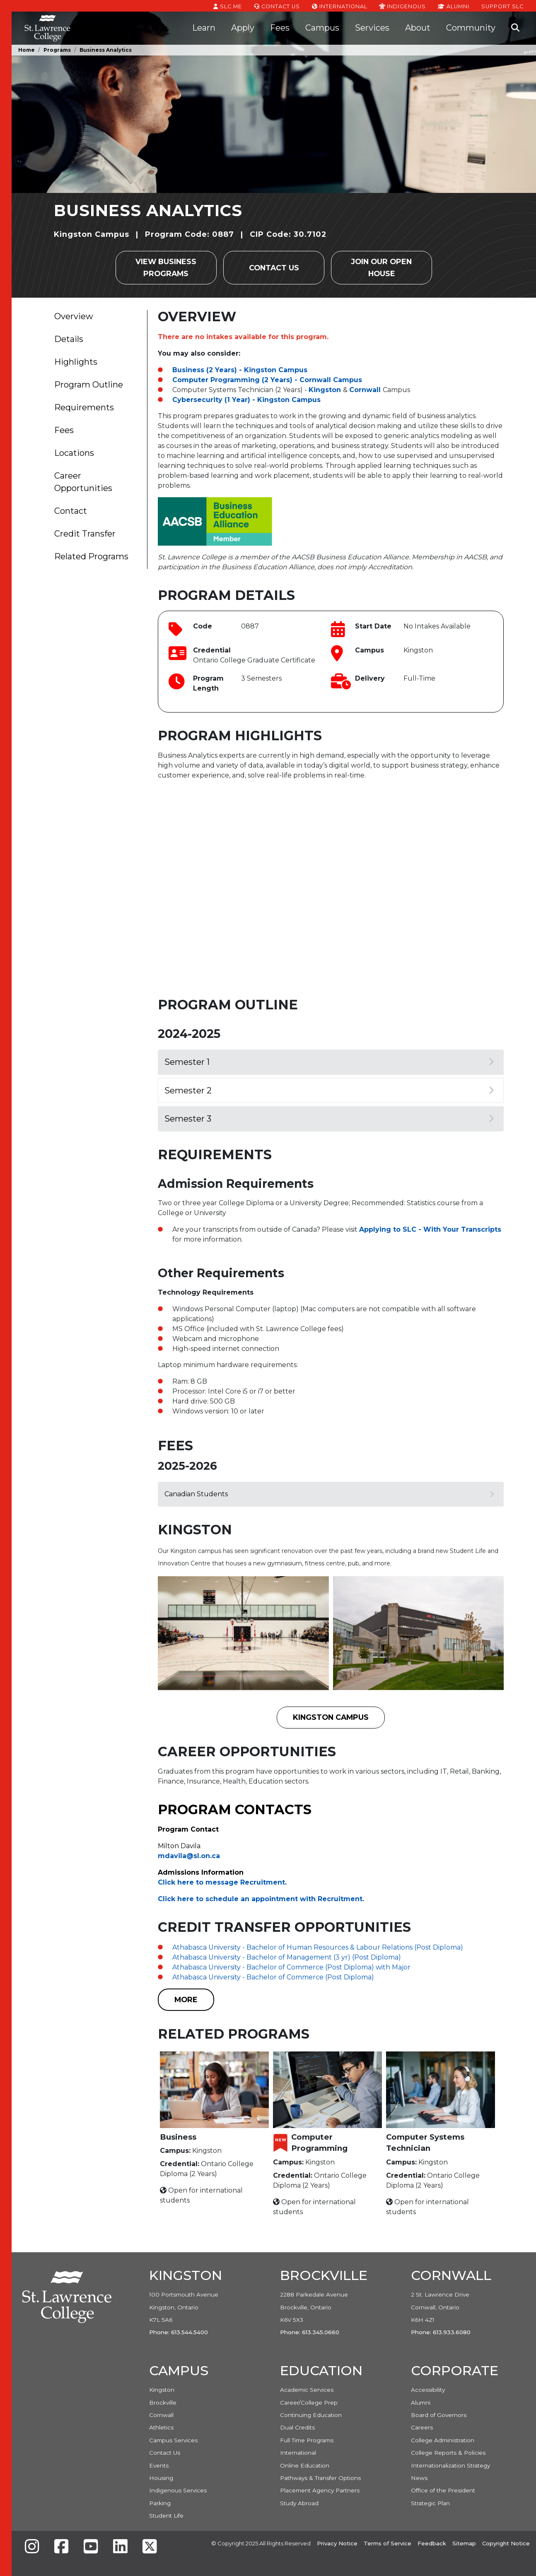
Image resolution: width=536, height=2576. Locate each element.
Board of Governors (438, 2415)
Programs (57, 50)
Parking (160, 2503)
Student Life (166, 2515)
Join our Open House (381, 267)
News (419, 2478)
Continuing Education (311, 2415)
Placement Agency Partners (320, 2490)
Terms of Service (387, 2543)
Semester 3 (329, 1119)
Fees (280, 28)
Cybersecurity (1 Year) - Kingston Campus (246, 400)
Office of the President (443, 2490)
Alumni (453, 6)
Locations (74, 453)
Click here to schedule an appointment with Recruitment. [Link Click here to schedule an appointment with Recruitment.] (261, 1899)
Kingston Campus (331, 1717)
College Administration (442, 2440)
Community (470, 28)
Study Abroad (299, 2503)
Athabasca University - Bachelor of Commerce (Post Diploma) (273, 1977)
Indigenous (402, 6)
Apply (242, 28)
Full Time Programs (306, 2440)
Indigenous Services (178, 2490)
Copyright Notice (506, 2543)
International (339, 6)
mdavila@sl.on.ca (189, 1856)
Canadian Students (329, 1494)
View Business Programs (165, 267)
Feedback (432, 2543)
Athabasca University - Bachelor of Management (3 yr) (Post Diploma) (286, 1957)
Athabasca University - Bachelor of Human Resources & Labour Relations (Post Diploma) (317, 1947)
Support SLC (502, 6)
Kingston (325, 390)
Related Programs (91, 556)
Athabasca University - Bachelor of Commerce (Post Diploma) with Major (291, 1967)
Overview (73, 316)
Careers (422, 2427)
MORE (186, 1999)
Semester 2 (329, 1090)
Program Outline (88, 385)
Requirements (84, 407)
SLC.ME (227, 6)
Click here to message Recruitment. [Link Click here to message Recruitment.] (222, 1882)
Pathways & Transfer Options (320, 2478)
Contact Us (277, 6)
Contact (70, 511)
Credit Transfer (85, 534)
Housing (161, 2478)
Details (68, 339)
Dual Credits (297, 2427)
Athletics (161, 2427)
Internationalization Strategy (450, 2465)
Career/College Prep (309, 2402)
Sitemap (464, 2543)
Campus (322, 28)
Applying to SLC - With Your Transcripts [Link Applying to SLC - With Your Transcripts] (430, 1229)
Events (159, 2465)
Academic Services (306, 2389)
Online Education (304, 2465)
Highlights (75, 362)
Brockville (162, 2402)
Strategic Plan (430, 2503)
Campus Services (173, 2440)
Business (178, 2137)
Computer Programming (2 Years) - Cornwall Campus (267, 380)
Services (372, 28)
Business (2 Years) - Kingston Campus (239, 370)
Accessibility (428, 2389)
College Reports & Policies (448, 2452)
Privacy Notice (337, 2543)
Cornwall (365, 390)
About (417, 28)
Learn (203, 28)
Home (26, 50)
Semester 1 (329, 1062)
